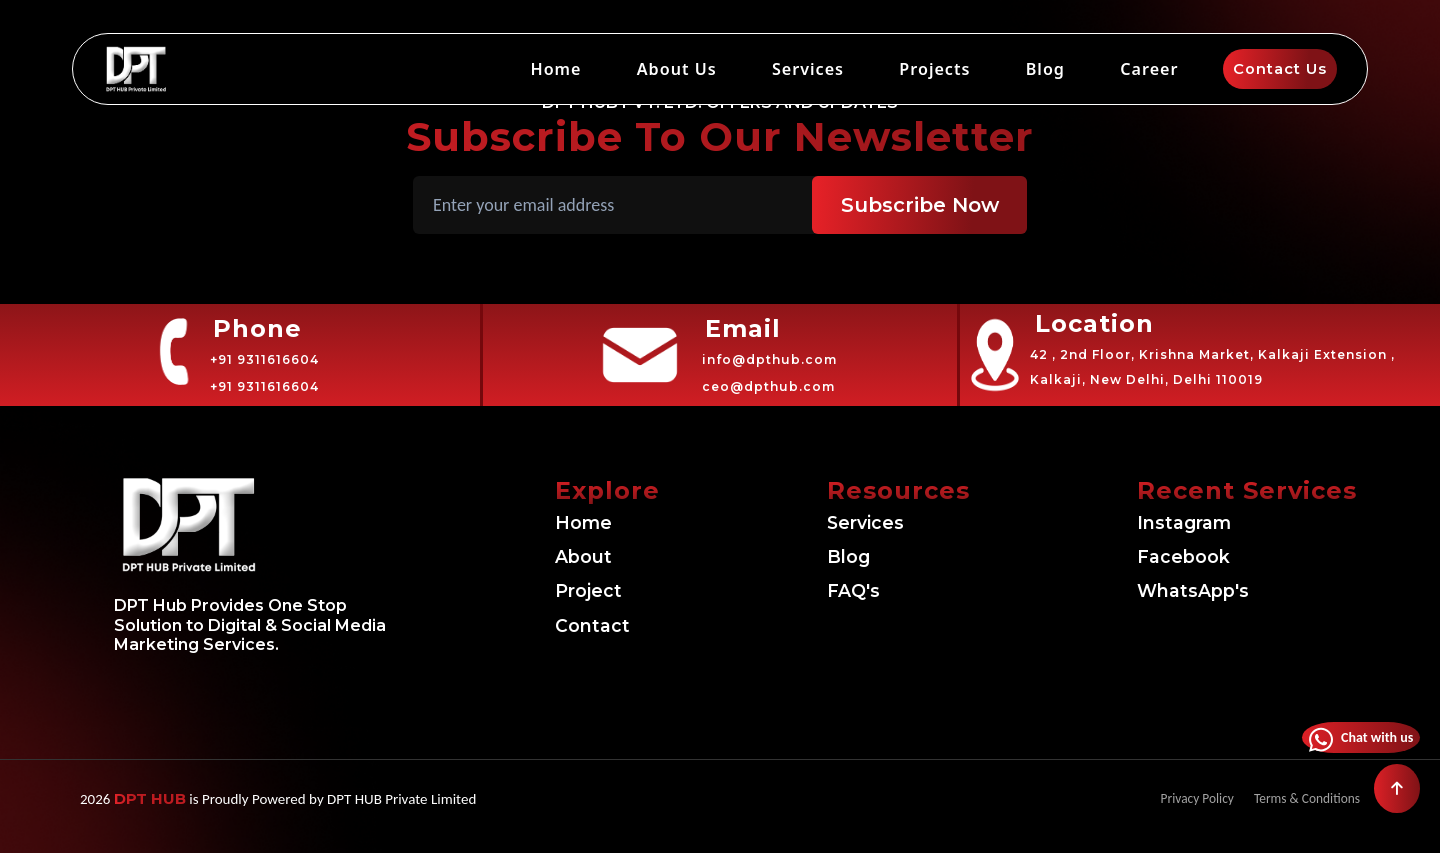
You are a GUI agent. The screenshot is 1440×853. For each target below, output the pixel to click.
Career (1150, 69)
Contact (598, 626)
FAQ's (857, 591)
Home (562, 69)
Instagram (1192, 523)
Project (593, 591)
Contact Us (1276, 68)
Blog (1048, 69)
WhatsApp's (1202, 591)
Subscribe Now (920, 205)
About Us (682, 69)
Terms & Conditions (1300, 799)
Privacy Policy (1180, 799)
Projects (940, 69)
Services (814, 69)
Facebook (1189, 557)
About (588, 557)
